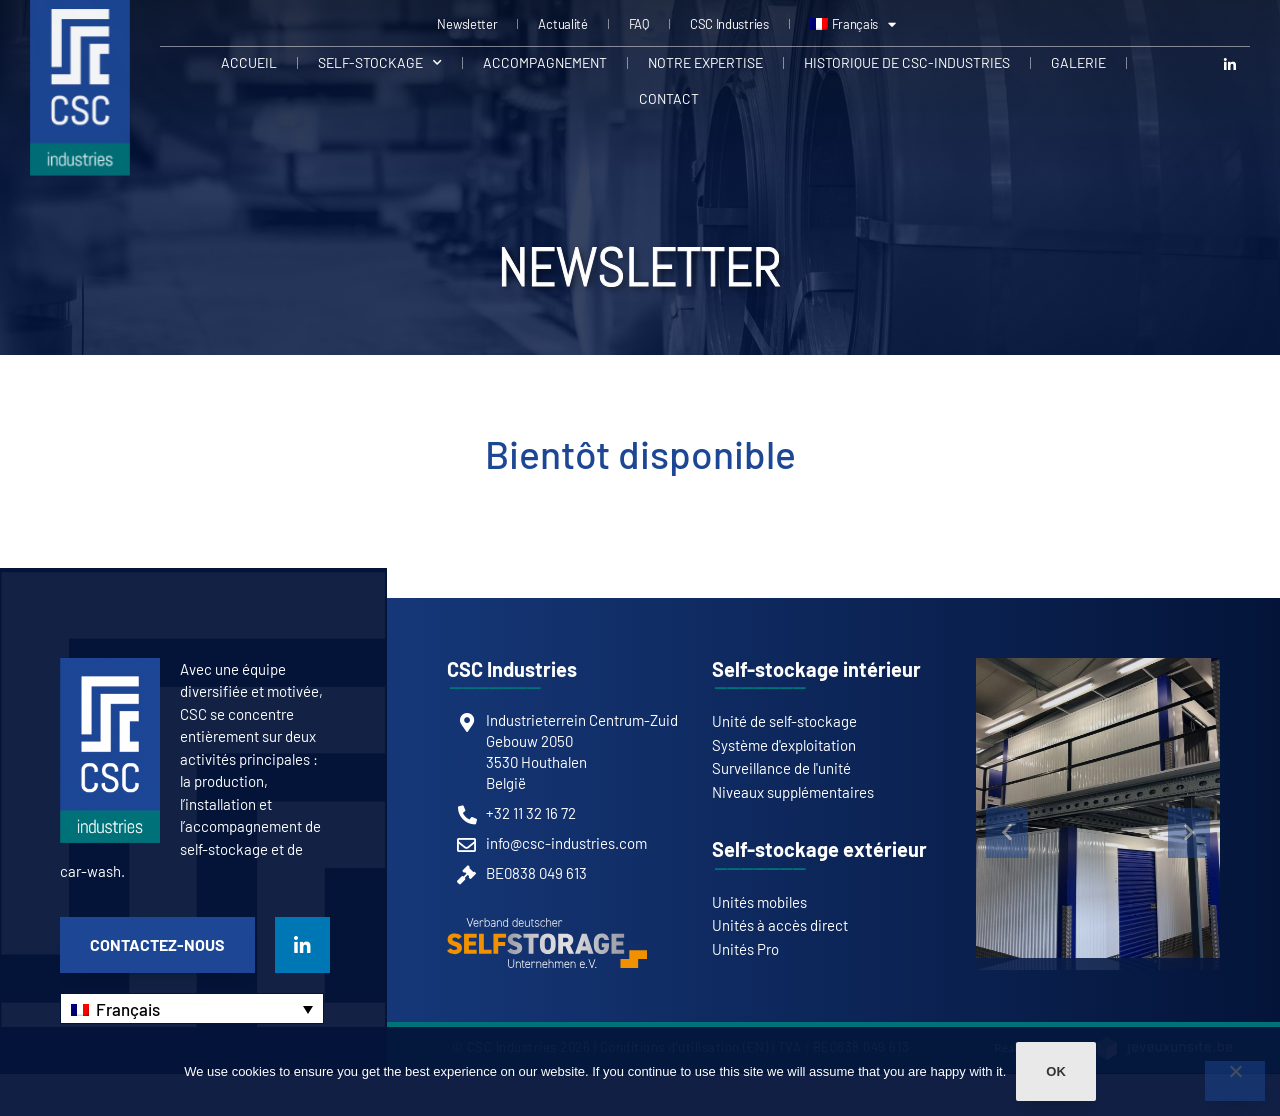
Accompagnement (545, 62)
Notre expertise (705, 62)
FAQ (639, 24)
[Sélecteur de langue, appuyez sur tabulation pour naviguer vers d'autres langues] (192, 1008)
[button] (1007, 833)
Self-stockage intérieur (816, 669)
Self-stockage (380, 63)
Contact (669, 98)
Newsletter (467, 24)
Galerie (1078, 62)
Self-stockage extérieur (819, 849)
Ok (1056, 1071)
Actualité (562, 24)
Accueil (249, 62)
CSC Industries (729, 24)
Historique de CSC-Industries (907, 62)
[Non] (1235, 1081)
